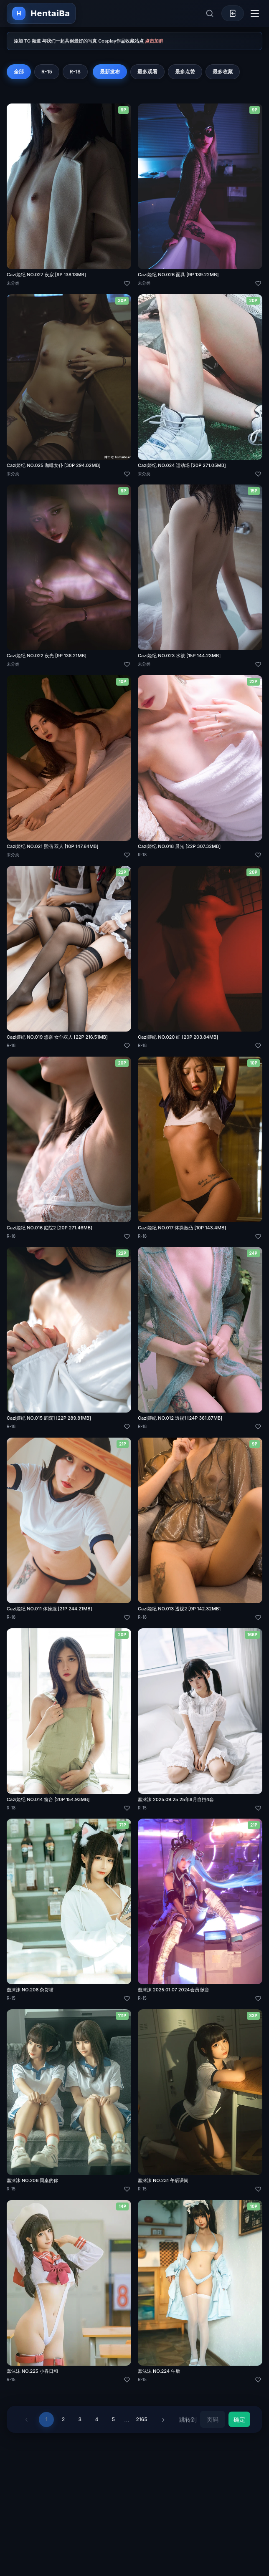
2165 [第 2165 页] (141, 2419)
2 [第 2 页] (63, 2419)
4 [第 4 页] (96, 2419)
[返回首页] (41, 13)
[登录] (232, 13)
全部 (19, 71)
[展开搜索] (209, 13)
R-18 (75, 71)
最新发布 (110, 71)
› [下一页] (163, 2419)
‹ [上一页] (26, 2419)
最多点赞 (185, 71)
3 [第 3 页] (80, 2419)
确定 (239, 2419)
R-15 (46, 71)
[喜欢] (127, 283)
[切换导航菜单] (254, 13)
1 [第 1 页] (47, 2419)
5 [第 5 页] (113, 2419)
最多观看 (147, 71)
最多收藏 (223, 71)
